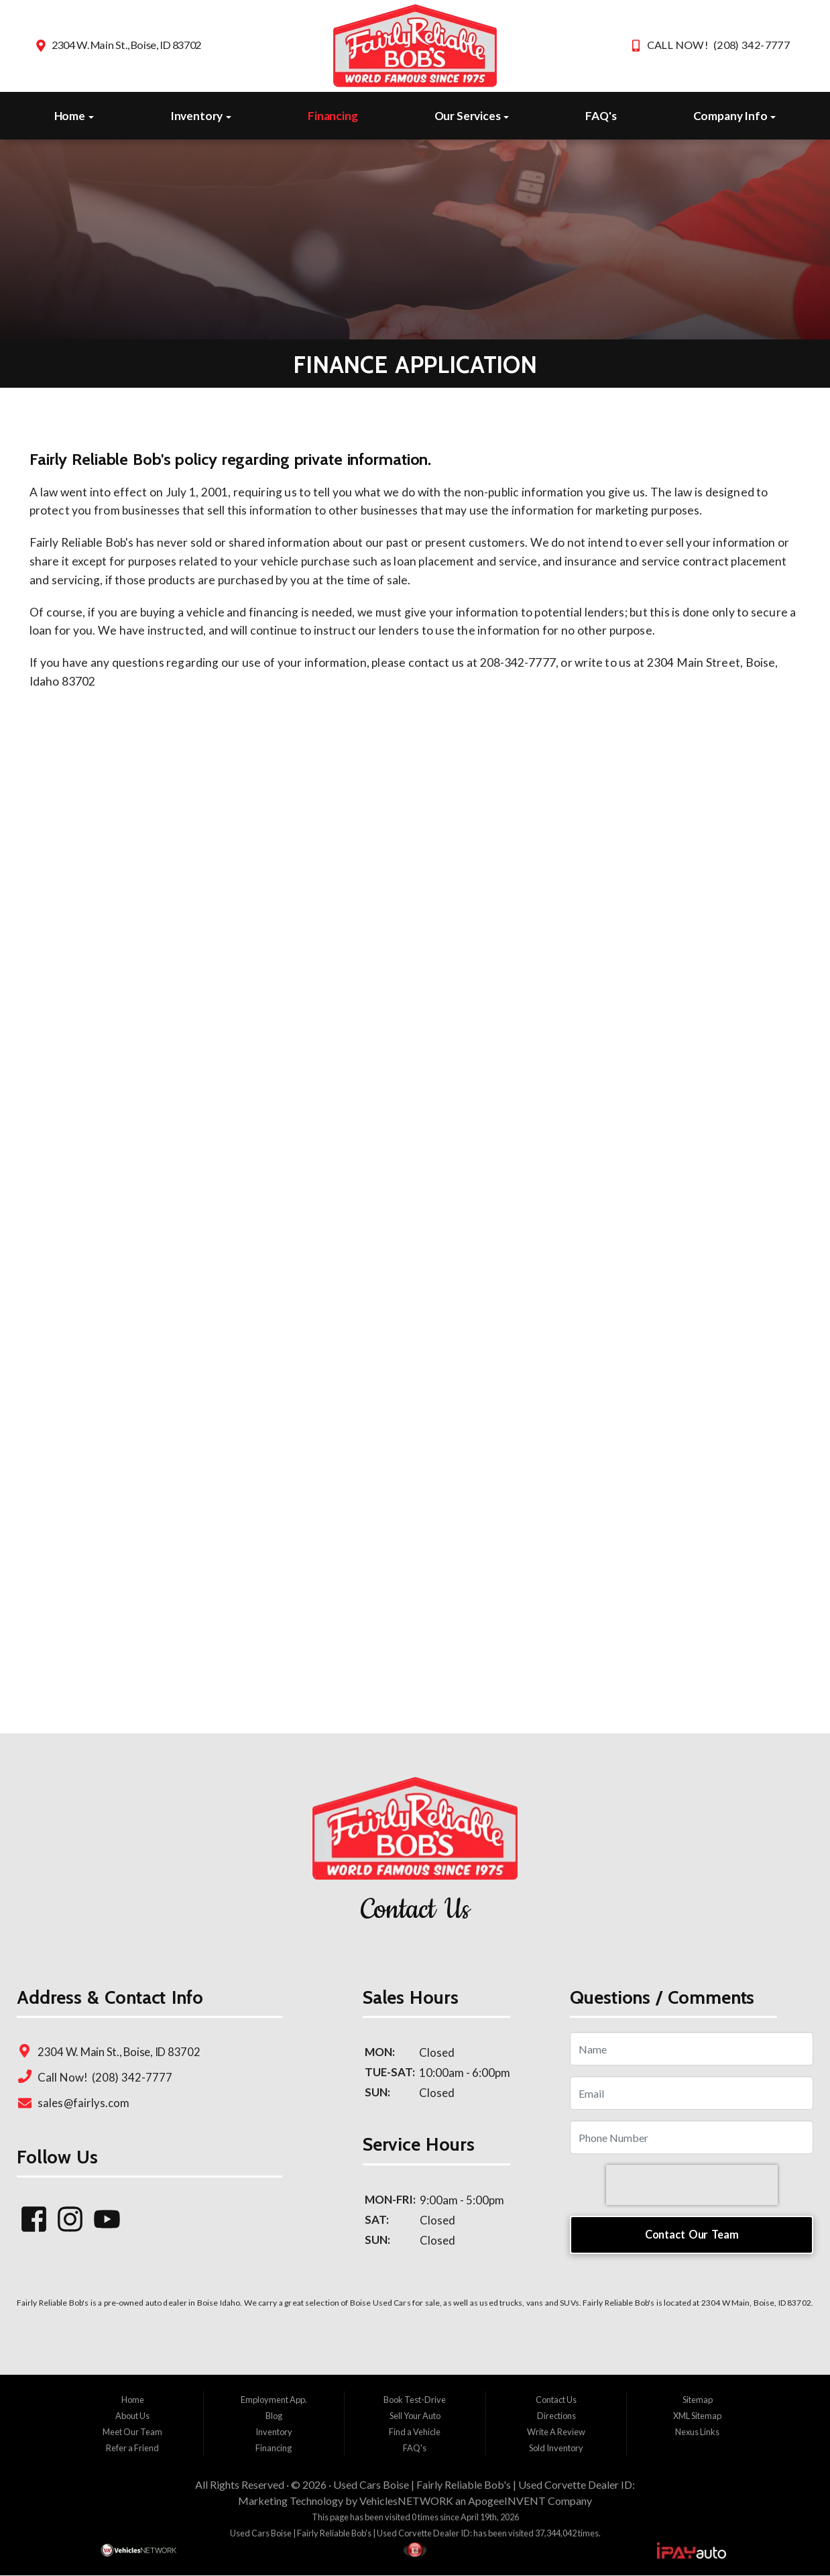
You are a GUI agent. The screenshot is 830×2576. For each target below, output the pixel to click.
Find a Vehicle (414, 2432)
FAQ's (600, 116)
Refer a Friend (132, 2448)
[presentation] (692, 2184)
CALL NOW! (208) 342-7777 (718, 44)
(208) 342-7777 (131, 2077)
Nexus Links (697, 2432)
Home (74, 116)
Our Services (472, 116)
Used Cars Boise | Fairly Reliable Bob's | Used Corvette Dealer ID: (484, 2485)
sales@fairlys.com (83, 2102)
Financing (332, 116)
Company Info (734, 116)
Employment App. (274, 2400)
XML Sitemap (697, 2416)
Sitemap (698, 2400)
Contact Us (556, 2400)
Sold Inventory (556, 2448)
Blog (273, 2416)
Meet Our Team (132, 2432)
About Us (132, 2416)
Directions (556, 2416)
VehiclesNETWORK (406, 2501)
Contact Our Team (691, 2234)
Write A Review (556, 2432)
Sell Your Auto (415, 2416)
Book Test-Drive (414, 2400)
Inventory (200, 116)
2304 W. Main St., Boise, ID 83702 (126, 44)
